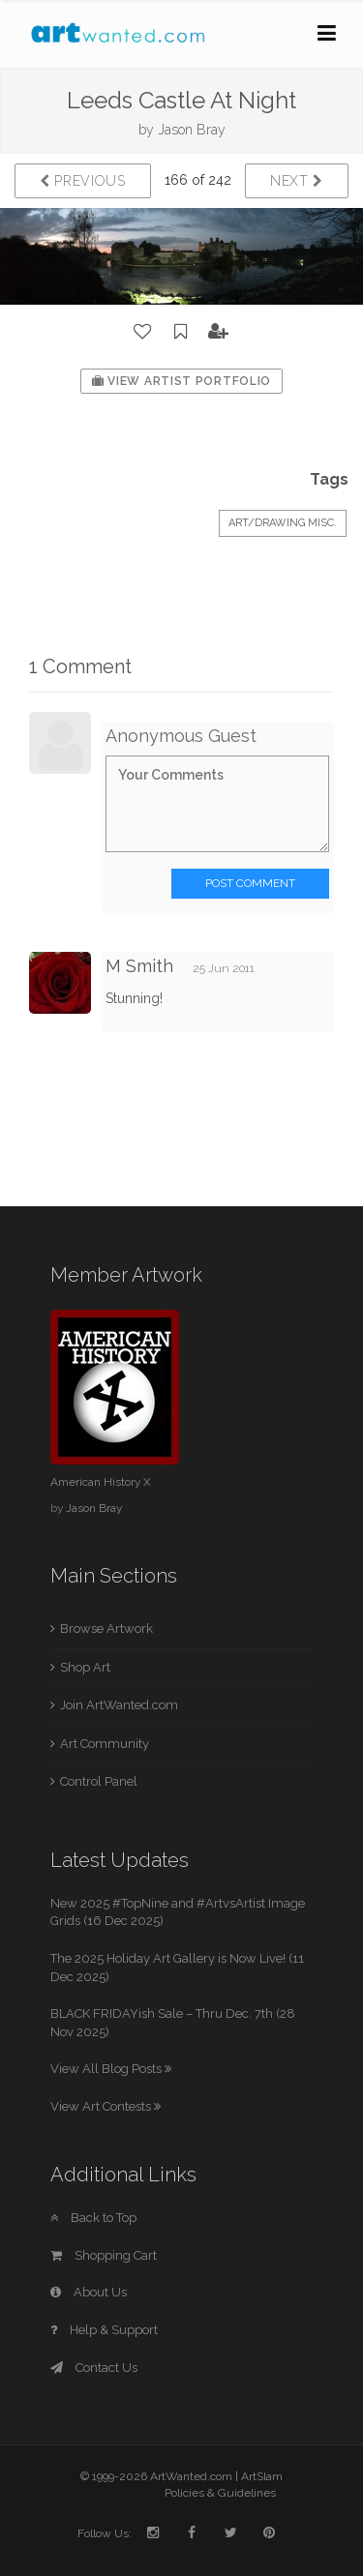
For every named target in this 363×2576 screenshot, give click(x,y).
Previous (83, 181)
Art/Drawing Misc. (282, 523)
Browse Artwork (106, 1628)
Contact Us (93, 2367)
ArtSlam (262, 2476)
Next (296, 181)
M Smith (139, 966)
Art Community (104, 1743)
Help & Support (104, 2330)
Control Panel (98, 1781)
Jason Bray (192, 129)
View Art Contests (105, 2106)
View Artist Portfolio (181, 381)
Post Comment (250, 883)
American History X (100, 1482)
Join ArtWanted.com (119, 1705)
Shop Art (85, 1667)
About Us (88, 2292)
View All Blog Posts (110, 2068)
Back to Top (93, 2217)
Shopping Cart (103, 2255)
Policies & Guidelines (220, 2493)
